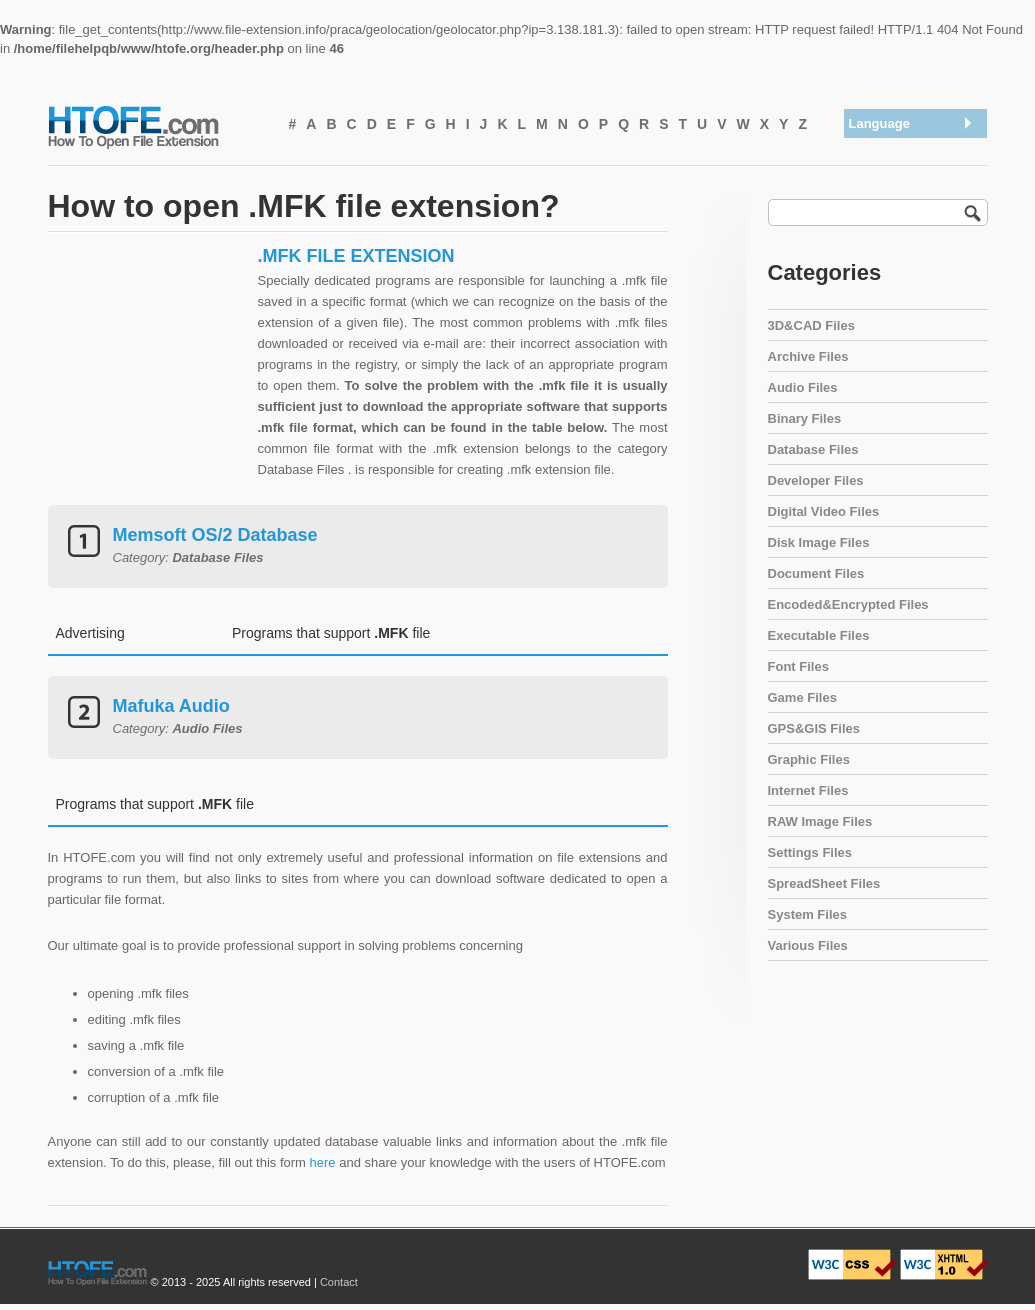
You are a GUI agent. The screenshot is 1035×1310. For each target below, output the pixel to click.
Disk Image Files (819, 542)
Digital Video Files (824, 511)
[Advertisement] (148, 370)
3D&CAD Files (811, 325)
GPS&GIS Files (814, 728)
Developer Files (816, 480)
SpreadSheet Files (824, 883)
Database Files (813, 449)
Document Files (816, 573)
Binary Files (805, 418)
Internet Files (808, 790)
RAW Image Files (820, 821)
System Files (808, 914)
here (323, 1162)
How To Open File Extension (156, 126)
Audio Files (803, 387)
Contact (339, 1282)
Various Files (808, 945)
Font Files (798, 666)
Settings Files (810, 852)
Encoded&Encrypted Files (848, 604)
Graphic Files (809, 759)
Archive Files (808, 356)
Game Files (802, 697)
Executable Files (819, 635)
